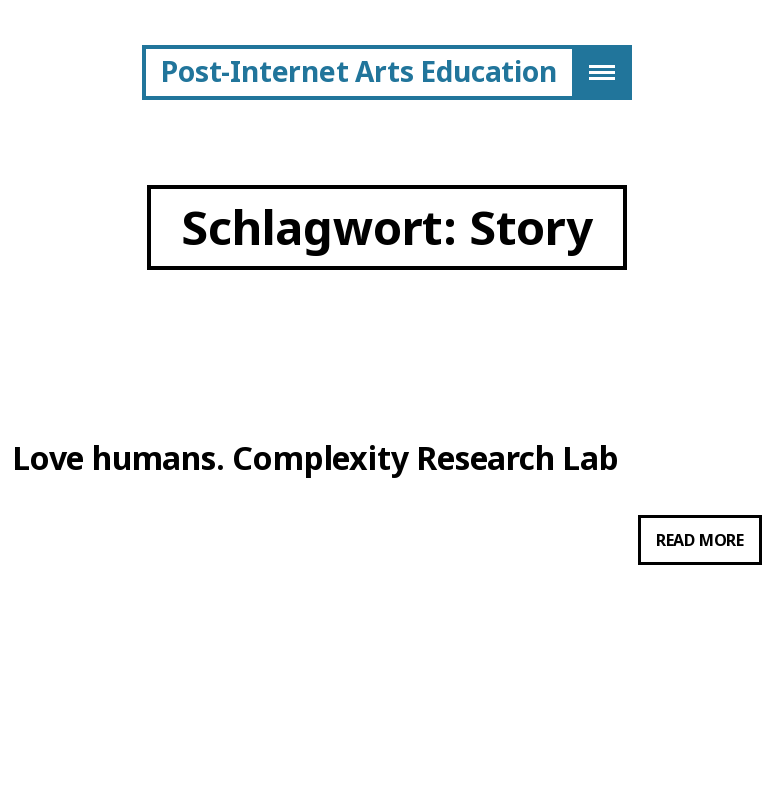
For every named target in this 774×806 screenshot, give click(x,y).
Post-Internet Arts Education (358, 71)
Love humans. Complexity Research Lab (315, 457)
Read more (709, 544)
